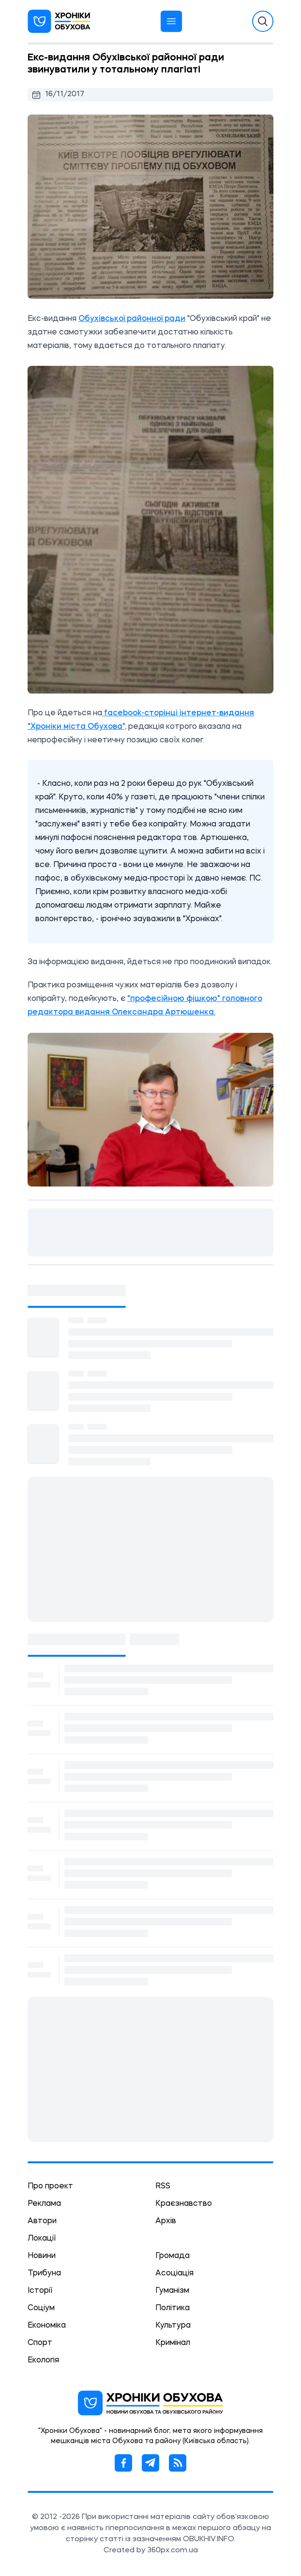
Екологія (43, 2360)
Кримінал (172, 2343)
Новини (42, 2256)
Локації (42, 2239)
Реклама (44, 2204)
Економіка (47, 2326)
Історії (40, 2291)
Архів (165, 2221)
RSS (162, 2186)
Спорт (40, 2343)
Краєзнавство (183, 2204)
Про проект (50, 2186)
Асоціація (174, 2273)
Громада (172, 2256)
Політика (172, 2308)
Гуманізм (172, 2291)
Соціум (41, 2308)
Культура (173, 2326)
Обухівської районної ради (131, 319)
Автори (42, 2221)
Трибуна (44, 2273)
